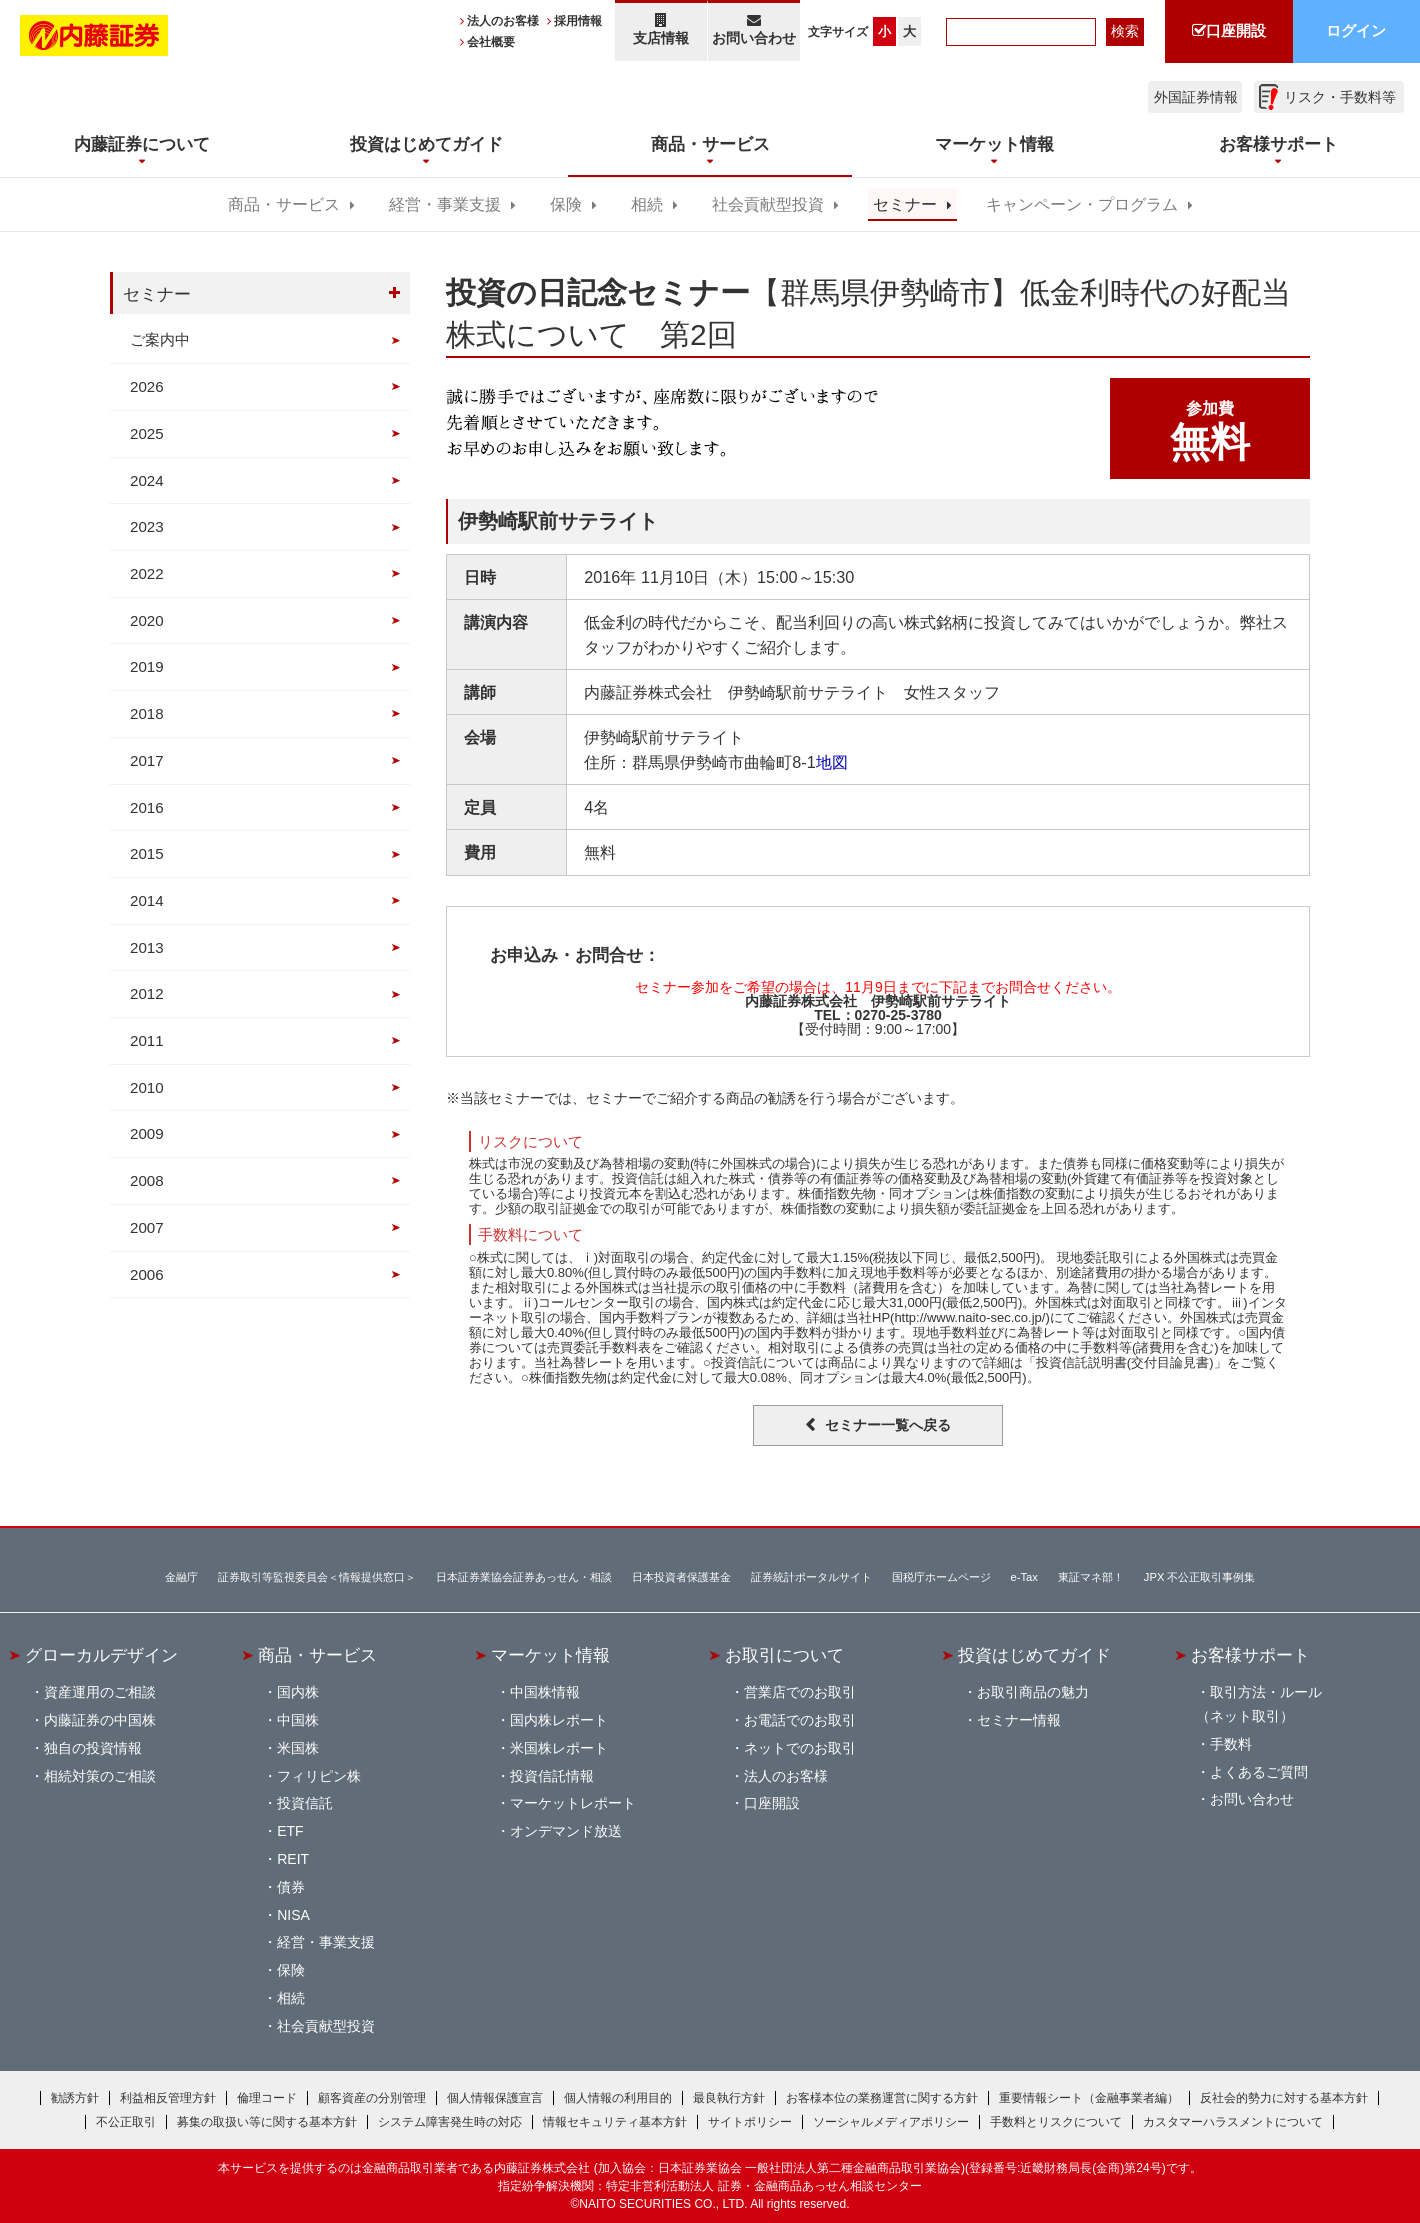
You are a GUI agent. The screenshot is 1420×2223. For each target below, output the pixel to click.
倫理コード (267, 2098)
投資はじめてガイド (1034, 1655)
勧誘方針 (75, 2098)
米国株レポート (559, 1748)
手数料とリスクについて (1056, 2122)
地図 (832, 762)
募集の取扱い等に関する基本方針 (267, 2122)
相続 (647, 204)
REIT (293, 1859)
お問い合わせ (754, 29)
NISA (293, 1915)
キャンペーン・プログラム (1082, 204)
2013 (147, 947)
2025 (147, 433)
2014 (147, 900)
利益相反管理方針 (168, 2098)
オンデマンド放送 (566, 1831)
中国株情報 (545, 1692)
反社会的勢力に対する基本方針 (1284, 2098)
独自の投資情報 (93, 1748)
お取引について (784, 1655)
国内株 (298, 1692)
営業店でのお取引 (800, 1692)
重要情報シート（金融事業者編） (1089, 2098)
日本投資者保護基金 (681, 1577)
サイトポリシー (750, 2122)
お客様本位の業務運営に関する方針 (882, 2098)
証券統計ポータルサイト (811, 1577)
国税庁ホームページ (941, 1577)
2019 (147, 666)
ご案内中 (160, 339)
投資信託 (305, 1803)
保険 (566, 204)
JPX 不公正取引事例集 (1200, 1577)
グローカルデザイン (101, 1655)
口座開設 (772, 1803)
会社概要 (491, 42)
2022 (147, 573)
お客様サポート (1250, 1655)
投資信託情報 (552, 1776)
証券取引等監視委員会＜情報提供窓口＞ (317, 1577)
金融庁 (181, 1577)
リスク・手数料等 (1340, 97)
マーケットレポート (573, 1803)
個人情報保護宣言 (495, 2098)
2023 (147, 526)
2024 (147, 480)
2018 (147, 713)
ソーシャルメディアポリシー (891, 2122)
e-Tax (1024, 1577)
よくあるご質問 (1259, 1772)
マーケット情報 (550, 1655)
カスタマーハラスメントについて (1233, 2122)
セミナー (905, 204)
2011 (147, 1040)
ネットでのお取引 (800, 1748)
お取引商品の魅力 (1033, 1692)
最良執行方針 (729, 2098)
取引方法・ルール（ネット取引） (1259, 1704)
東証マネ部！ (1091, 1577)
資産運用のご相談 (100, 1692)
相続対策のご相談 (100, 1776)
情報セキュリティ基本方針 (615, 2122)
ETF (290, 1831)
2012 (147, 993)
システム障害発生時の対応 (450, 2122)
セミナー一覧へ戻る (888, 1425)
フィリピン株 (319, 1776)
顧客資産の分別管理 (372, 2098)
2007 (147, 1227)
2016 (147, 807)
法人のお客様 (503, 21)
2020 (147, 620)
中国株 (298, 1720)
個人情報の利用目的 (618, 2098)
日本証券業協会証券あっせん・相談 (524, 1577)
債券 (291, 1887)
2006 (147, 1274)
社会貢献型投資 (768, 204)
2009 (147, 1133)
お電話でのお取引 (800, 1720)
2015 (147, 853)
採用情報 (578, 21)
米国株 (298, 1748)
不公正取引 (126, 2122)
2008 (147, 1180)
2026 (147, 386)
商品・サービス (284, 204)
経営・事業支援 (445, 204)
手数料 (1231, 1744)
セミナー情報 (1019, 1720)
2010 (147, 1087)
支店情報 (661, 29)
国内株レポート (559, 1720)
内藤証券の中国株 (100, 1720)
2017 (147, 760)
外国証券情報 (1196, 97)
